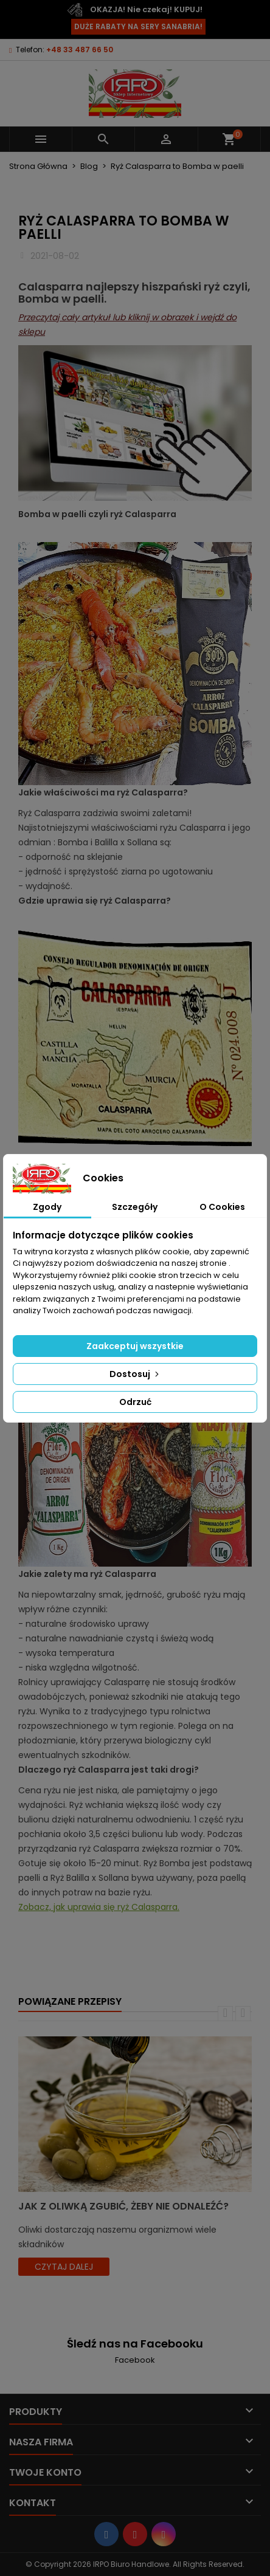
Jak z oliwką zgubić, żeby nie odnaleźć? (123, 2206)
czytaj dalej (64, 2267)
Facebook (135, 2360)
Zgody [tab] (47, 1207)
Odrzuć (135, 1402)
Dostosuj (135, 1374)
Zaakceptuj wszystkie (135, 1346)
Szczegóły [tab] (135, 1207)
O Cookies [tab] (222, 1207)
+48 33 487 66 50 (79, 49)
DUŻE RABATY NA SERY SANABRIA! (138, 26)
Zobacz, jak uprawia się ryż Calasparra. (98, 1907)
